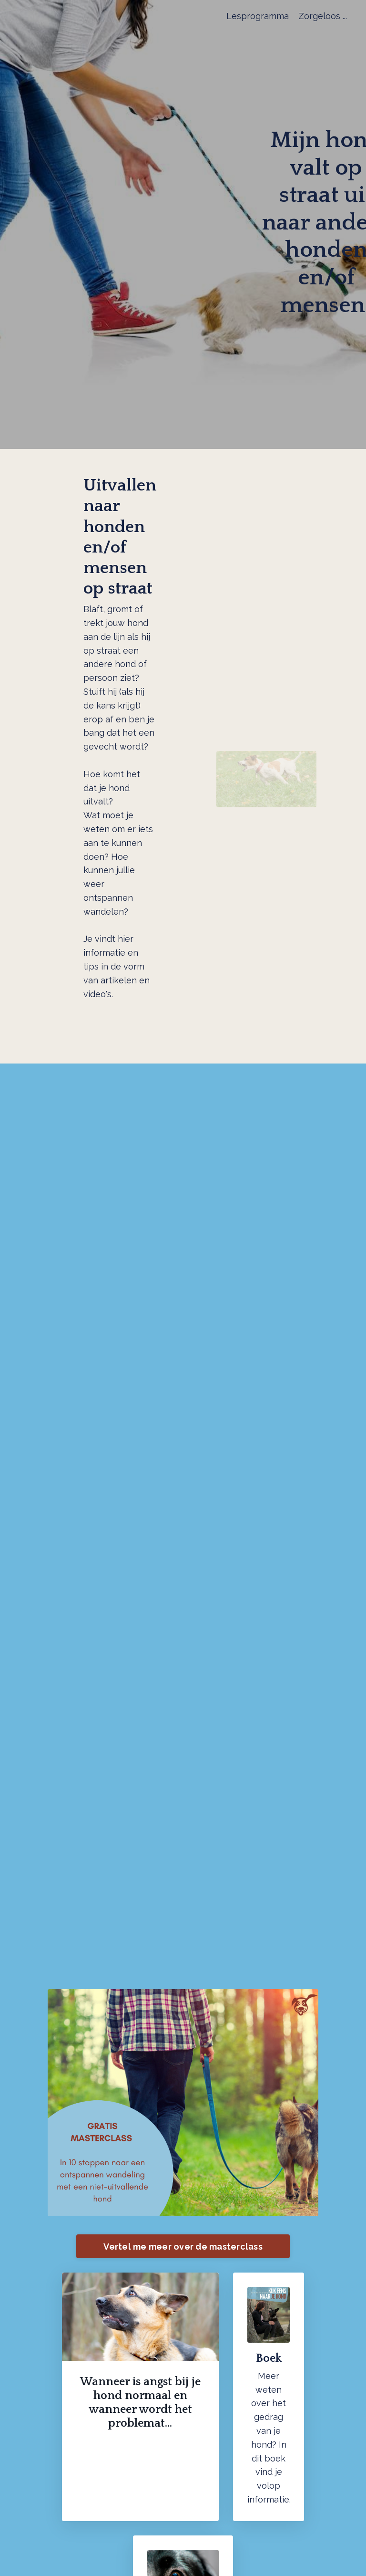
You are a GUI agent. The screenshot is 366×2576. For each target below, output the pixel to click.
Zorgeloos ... (322, 16)
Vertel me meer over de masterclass (183, 2247)
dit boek (268, 2458)
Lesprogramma (257, 16)
